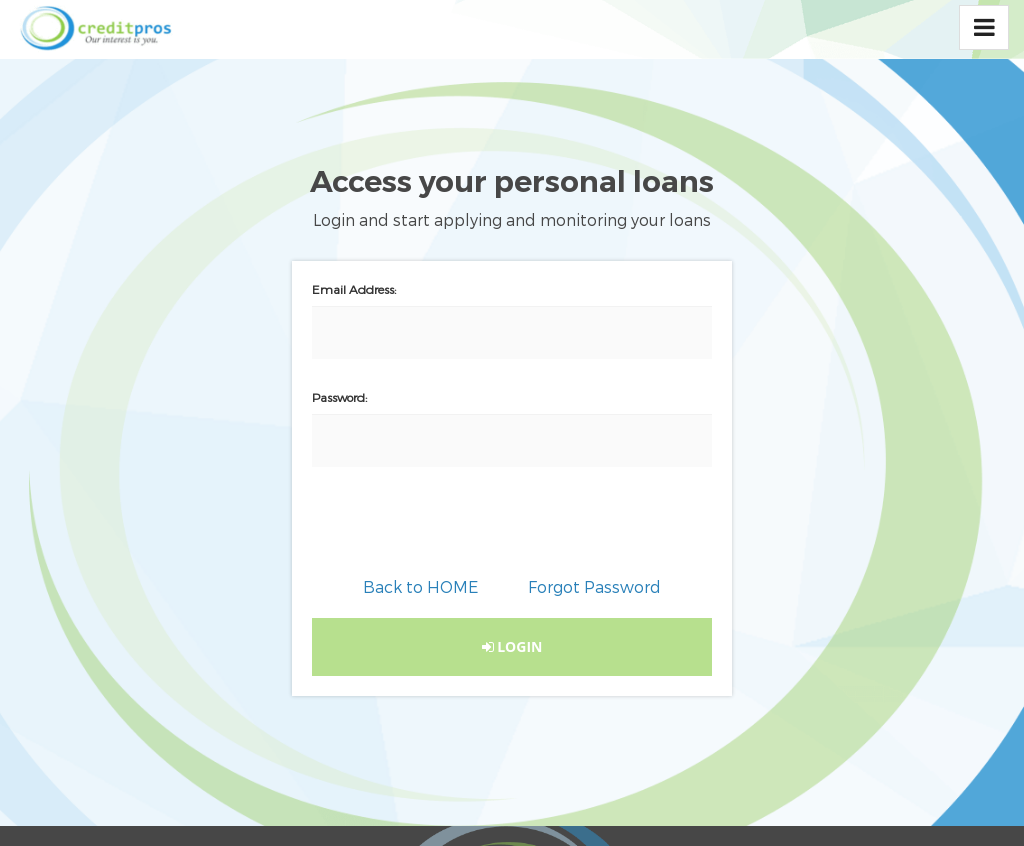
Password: (339, 397)
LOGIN (512, 646)
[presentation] (512, 536)
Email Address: (354, 289)
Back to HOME (420, 586)
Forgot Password (594, 586)
